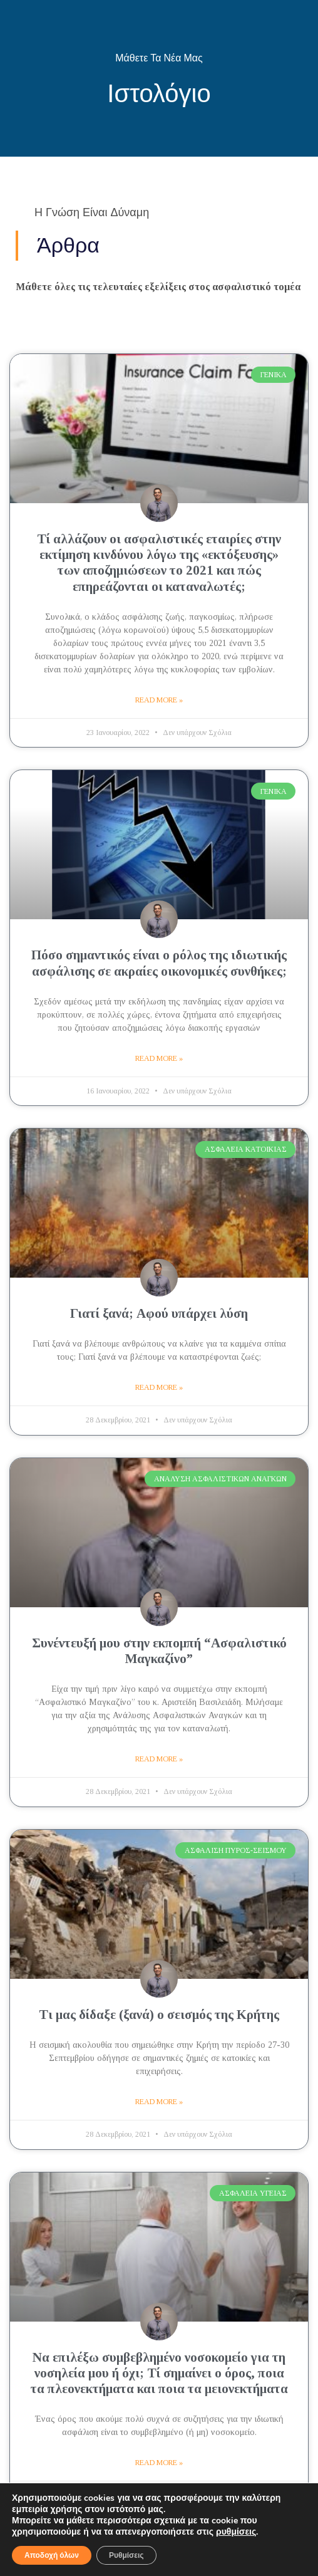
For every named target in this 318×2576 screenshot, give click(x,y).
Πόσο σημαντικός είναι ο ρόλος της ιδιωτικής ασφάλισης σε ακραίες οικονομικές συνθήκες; (159, 962)
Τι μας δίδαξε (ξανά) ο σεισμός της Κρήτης (159, 2014)
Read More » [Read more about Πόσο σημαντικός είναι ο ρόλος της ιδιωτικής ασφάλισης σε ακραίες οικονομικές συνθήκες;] (159, 1058)
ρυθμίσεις (236, 2532)
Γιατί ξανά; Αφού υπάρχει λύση (159, 1313)
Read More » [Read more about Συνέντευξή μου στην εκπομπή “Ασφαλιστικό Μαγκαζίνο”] (159, 1759)
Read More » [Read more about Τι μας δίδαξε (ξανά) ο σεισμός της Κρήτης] (159, 2101)
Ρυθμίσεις (126, 2555)
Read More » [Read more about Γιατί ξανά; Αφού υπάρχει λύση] (159, 1387)
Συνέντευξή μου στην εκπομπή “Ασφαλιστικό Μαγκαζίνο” (159, 1650)
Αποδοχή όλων (51, 2555)
